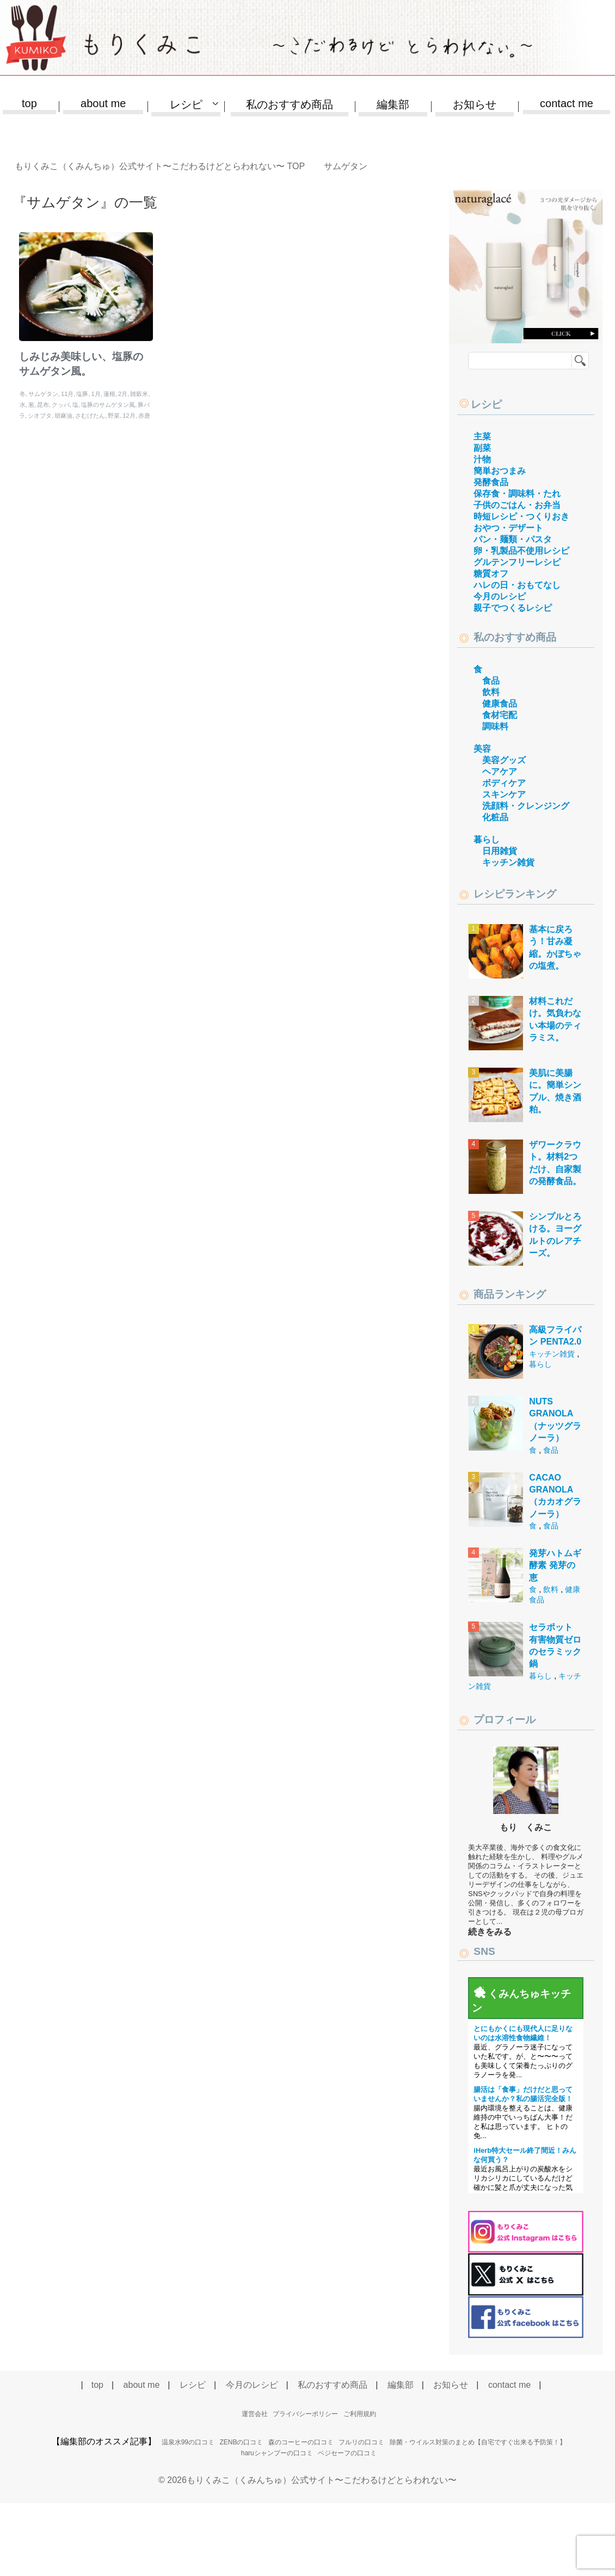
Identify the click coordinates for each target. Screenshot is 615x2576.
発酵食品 (490, 482)
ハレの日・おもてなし (517, 585)
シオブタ (40, 415)
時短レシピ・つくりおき (521, 516)
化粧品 (495, 817)
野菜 (114, 415)
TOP (160, 166)
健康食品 (499, 703)
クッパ (61, 404)
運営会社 (255, 2414)
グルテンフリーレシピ (517, 562)
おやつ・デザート (508, 527)
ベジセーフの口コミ (347, 2453)
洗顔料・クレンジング (525, 805)
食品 (491, 680)
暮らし (486, 839)
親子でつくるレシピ (512, 607)
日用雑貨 (499, 851)
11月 (67, 394)
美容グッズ (504, 760)
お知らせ (474, 104)
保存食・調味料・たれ (517, 493)
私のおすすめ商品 (289, 104)
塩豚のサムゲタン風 (108, 404)
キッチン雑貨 (508, 862)
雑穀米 (139, 394)
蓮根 (109, 394)
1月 (96, 394)
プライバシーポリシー (305, 2414)
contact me (566, 103)
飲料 (491, 692)
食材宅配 (499, 715)
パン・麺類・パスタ (512, 539)
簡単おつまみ (499, 470)
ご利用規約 (359, 2414)
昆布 (43, 404)
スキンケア (504, 794)
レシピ (186, 104)
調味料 (495, 726)
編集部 (393, 104)
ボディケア (504, 783)
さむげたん (90, 415)
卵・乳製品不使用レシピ (521, 550)
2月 (122, 394)
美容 (482, 748)
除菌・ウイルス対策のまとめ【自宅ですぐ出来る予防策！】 (478, 2442)
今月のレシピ (499, 596)
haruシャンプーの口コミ (277, 2453)
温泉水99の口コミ (188, 2442)
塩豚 (82, 394)
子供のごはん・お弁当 (517, 505)
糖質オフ (490, 573)
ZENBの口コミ (241, 2442)
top (29, 103)
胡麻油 (63, 415)
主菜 (482, 436)
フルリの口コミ (361, 2442)
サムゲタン (43, 394)
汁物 (482, 459)
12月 (128, 415)
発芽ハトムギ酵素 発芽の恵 (555, 1565)
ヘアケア (499, 771)
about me (103, 103)
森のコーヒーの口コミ (301, 2442)
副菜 (482, 448)
